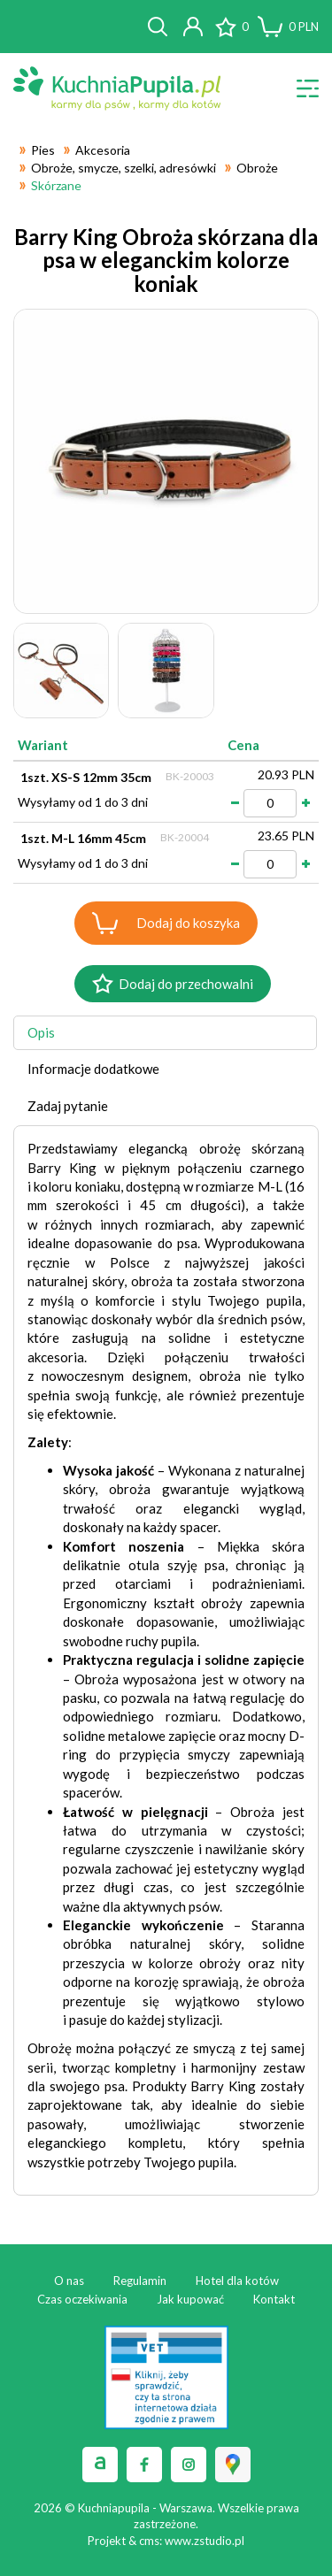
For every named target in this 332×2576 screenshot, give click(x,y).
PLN (304, 26)
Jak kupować (190, 2299)
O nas (69, 2280)
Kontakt (274, 2299)
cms (149, 2541)
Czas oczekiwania (82, 2299)
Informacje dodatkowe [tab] (93, 1069)
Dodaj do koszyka (188, 923)
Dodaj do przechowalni (186, 984)
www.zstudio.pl (204, 2541)
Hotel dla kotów (237, 2280)
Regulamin (139, 2280)
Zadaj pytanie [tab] (67, 1106)
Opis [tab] (41, 1032)
